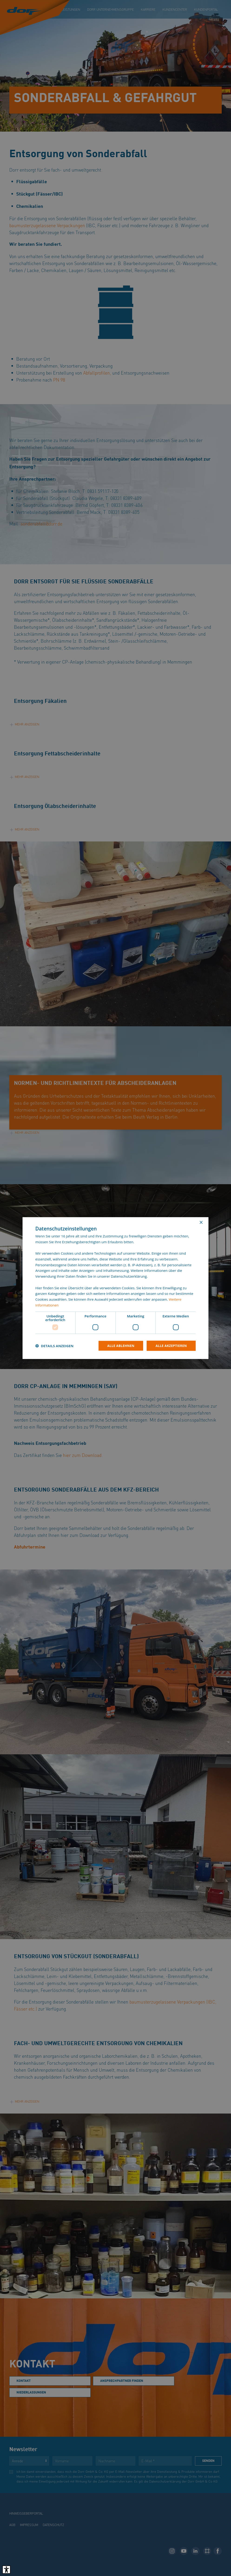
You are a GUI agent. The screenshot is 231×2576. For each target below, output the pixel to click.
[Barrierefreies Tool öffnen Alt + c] (6, 2570)
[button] (54, 1346)
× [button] (201, 1222)
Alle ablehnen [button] (120, 1345)
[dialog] (115, 1288)
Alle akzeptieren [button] (171, 1345)
